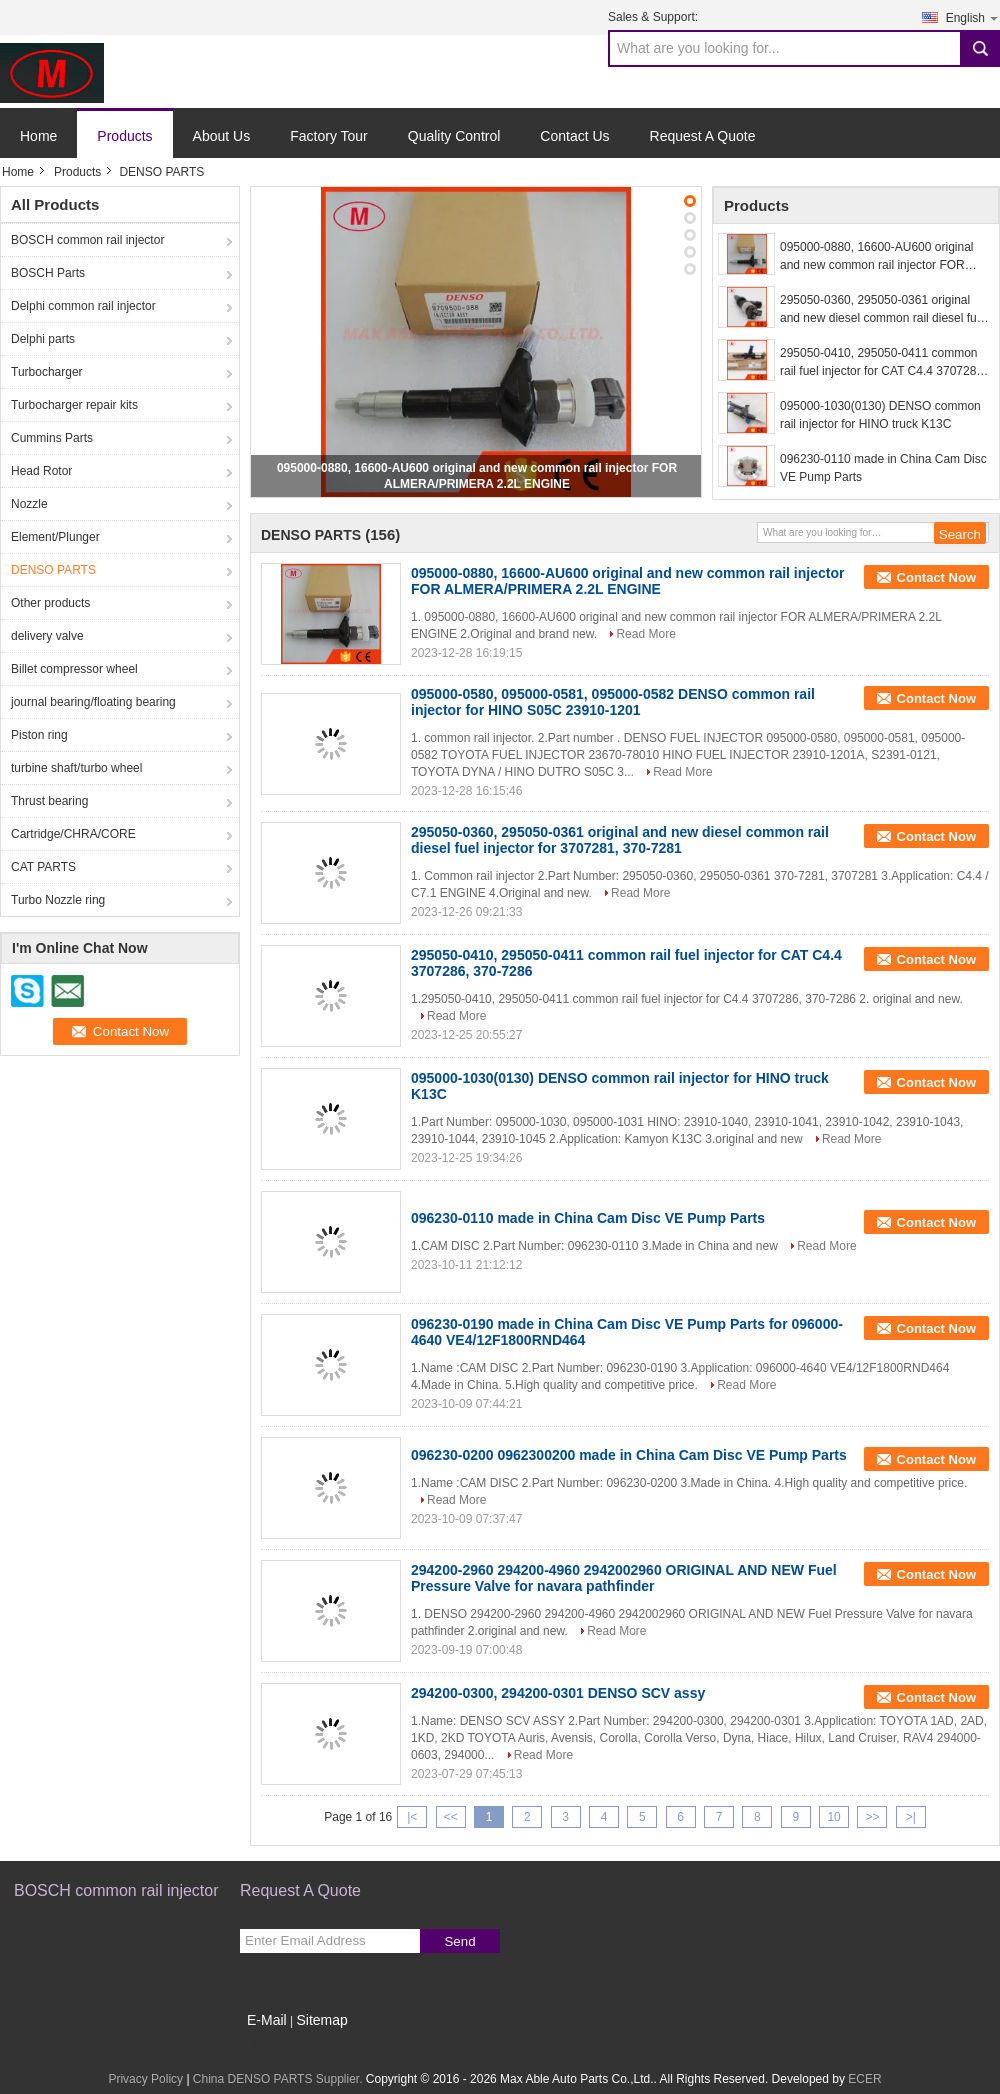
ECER (864, 2079)
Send (459, 1941)
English (973, 17)
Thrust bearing (49, 801)
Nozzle (29, 504)
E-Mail (267, 2020)
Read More (645, 634)
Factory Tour (329, 136)
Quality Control (454, 136)
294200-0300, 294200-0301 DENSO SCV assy (558, 1693)
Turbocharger (47, 372)
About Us (222, 136)
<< (451, 1817)
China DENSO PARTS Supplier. (279, 2079)
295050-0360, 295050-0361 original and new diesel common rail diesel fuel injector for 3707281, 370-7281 (883, 310)
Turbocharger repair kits (74, 405)
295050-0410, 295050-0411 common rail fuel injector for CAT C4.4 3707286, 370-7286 (883, 363)
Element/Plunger (55, 537)
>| (911, 1817)
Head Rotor (41, 471)
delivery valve (47, 636)
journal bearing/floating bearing (93, 702)
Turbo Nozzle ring (58, 900)
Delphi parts (43, 339)
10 (833, 1817)
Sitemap (321, 2020)
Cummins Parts (52, 438)
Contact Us (574, 136)
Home (38, 136)
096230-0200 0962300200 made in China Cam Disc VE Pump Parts (629, 1455)
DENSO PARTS (53, 570)
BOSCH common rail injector (87, 240)
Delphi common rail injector (83, 306)
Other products (50, 603)
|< (412, 1817)
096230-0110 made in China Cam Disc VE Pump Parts (883, 468)
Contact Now (936, 577)
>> (872, 1817)
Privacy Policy (145, 2079)
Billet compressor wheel (74, 669)
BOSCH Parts (48, 273)
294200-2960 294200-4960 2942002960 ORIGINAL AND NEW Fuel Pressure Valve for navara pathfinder (624, 1578)
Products (124, 136)
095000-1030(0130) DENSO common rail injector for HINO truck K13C (880, 415)
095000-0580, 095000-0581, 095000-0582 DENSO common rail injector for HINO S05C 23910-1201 (613, 702)
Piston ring (39, 735)
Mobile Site (275, 2045)
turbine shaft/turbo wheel (76, 768)
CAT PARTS (43, 867)
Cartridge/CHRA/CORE (73, 834)
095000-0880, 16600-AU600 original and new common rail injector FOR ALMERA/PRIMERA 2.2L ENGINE (876, 257)
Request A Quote (703, 136)
